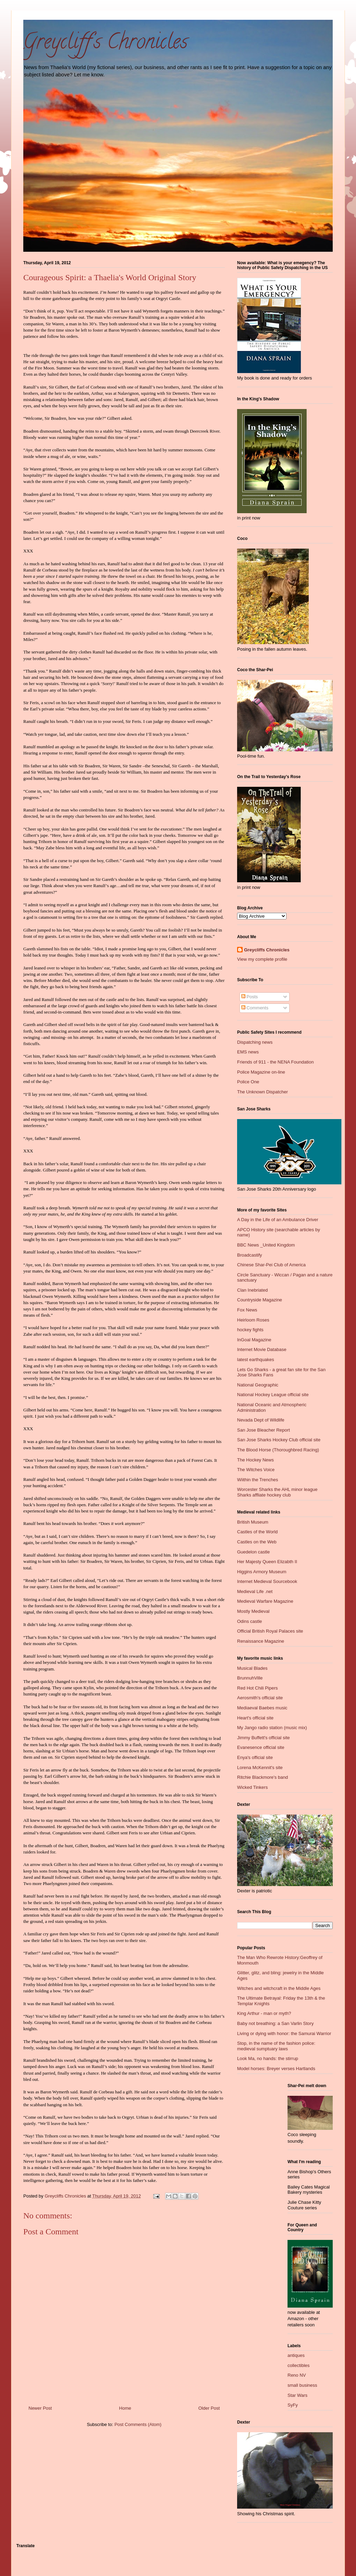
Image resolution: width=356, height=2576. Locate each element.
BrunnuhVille (249, 1678)
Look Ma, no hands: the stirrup (267, 2058)
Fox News (247, 1309)
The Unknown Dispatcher (262, 1091)
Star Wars (297, 2395)
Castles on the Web (256, 1541)
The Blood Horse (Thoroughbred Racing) (278, 1449)
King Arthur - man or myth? (264, 2013)
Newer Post (40, 2408)
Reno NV (297, 2375)
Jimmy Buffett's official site (263, 1737)
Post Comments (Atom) (137, 2424)
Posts (249, 996)
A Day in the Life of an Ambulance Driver (277, 1219)
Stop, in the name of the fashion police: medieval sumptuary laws (276, 2046)
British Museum (252, 1522)
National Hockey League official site (273, 1394)
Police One (248, 1081)
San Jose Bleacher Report (263, 1430)
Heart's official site (255, 1717)
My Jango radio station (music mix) (272, 1727)
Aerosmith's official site (260, 1697)
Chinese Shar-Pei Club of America (271, 1264)
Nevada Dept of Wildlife (260, 1420)
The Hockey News (255, 1459)
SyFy (293, 2405)
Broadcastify (249, 1255)
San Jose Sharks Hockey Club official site (279, 1439)
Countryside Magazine (259, 1299)
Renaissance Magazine (260, 1641)
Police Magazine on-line (261, 1072)
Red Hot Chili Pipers (257, 1688)
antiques (296, 2355)
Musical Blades (252, 1668)
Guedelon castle (253, 1551)
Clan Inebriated (252, 1290)
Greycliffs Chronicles (267, 949)
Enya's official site (255, 1757)
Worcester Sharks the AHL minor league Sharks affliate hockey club (277, 1492)
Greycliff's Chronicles (105, 43)
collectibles (299, 2365)
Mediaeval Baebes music (262, 1707)
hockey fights (250, 1329)
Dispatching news (255, 1042)
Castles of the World (257, 1531)
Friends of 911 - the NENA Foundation (275, 1062)
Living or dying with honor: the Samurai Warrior (284, 2033)
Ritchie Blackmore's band (262, 1777)
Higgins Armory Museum (261, 1571)
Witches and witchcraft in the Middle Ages (279, 1988)
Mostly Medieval (253, 1611)
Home (125, 2408)
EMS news (248, 1051)
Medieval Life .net (255, 1591)
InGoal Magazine (254, 1339)
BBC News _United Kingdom (266, 1245)
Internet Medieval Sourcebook (267, 1581)
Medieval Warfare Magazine (265, 1601)
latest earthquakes (255, 1359)
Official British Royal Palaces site (270, 1631)
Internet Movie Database (261, 1349)
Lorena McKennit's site (260, 1767)
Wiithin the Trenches (257, 1479)
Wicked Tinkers (252, 1787)
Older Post (209, 2408)
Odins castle (249, 1621)
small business (302, 2385)
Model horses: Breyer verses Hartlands (276, 2068)
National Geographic (257, 1384)
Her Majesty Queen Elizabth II (267, 1561)
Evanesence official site (260, 1747)
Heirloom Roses (253, 1320)
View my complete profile (262, 959)
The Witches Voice (256, 1469)
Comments (254, 1007)
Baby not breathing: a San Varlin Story (275, 2023)
